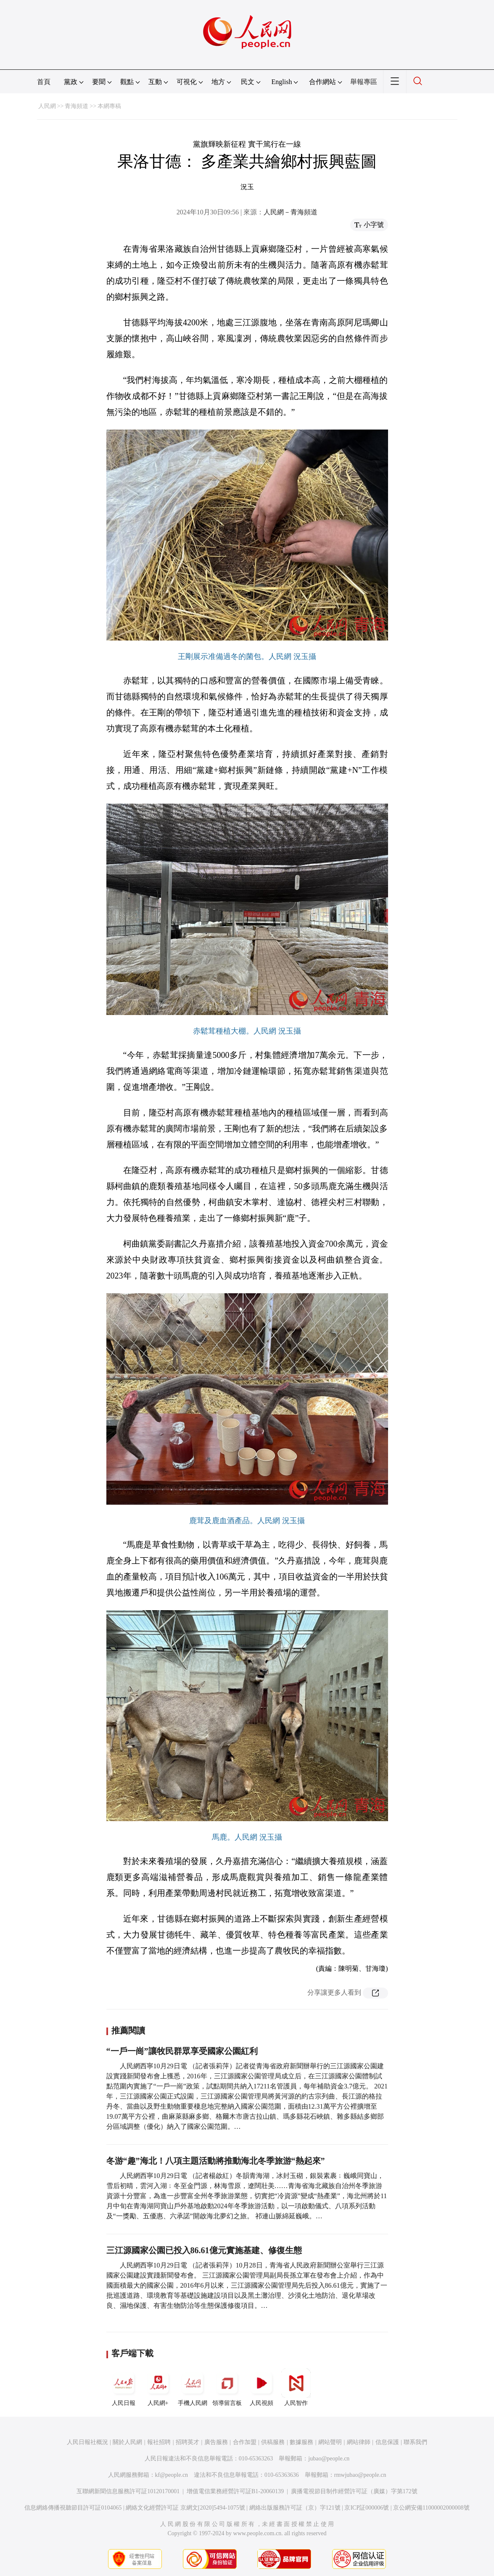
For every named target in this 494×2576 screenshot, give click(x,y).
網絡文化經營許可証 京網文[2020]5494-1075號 (185, 2508)
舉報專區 (363, 81)
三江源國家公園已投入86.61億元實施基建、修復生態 (204, 2250)
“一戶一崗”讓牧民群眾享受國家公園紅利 (182, 2051)
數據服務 (301, 2442)
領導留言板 (227, 2387)
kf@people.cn (171, 2475)
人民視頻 (261, 2387)
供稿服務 (273, 2442)
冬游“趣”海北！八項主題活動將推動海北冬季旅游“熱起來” (215, 2160)
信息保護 (387, 2442)
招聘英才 (187, 2442)
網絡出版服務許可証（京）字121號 (295, 2508)
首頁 (43, 81)
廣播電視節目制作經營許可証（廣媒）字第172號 (354, 2491)
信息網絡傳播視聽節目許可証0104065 (73, 2508)
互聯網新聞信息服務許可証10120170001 (128, 2491)
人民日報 (123, 2387)
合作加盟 (244, 2442)
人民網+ (158, 2387)
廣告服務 (216, 2442)
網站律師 (358, 2442)
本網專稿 (109, 106)
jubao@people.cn (328, 2458)
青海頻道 (76, 106)
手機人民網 (192, 2387)
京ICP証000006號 (366, 2508)
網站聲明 (330, 2442)
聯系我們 (415, 2442)
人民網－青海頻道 (290, 212)
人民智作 (296, 2387)
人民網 (47, 106)
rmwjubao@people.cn (360, 2475)
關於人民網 (127, 2442)
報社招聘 (159, 2442)
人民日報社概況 (87, 2442)
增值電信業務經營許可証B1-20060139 (235, 2491)
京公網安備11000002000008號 (431, 2508)
